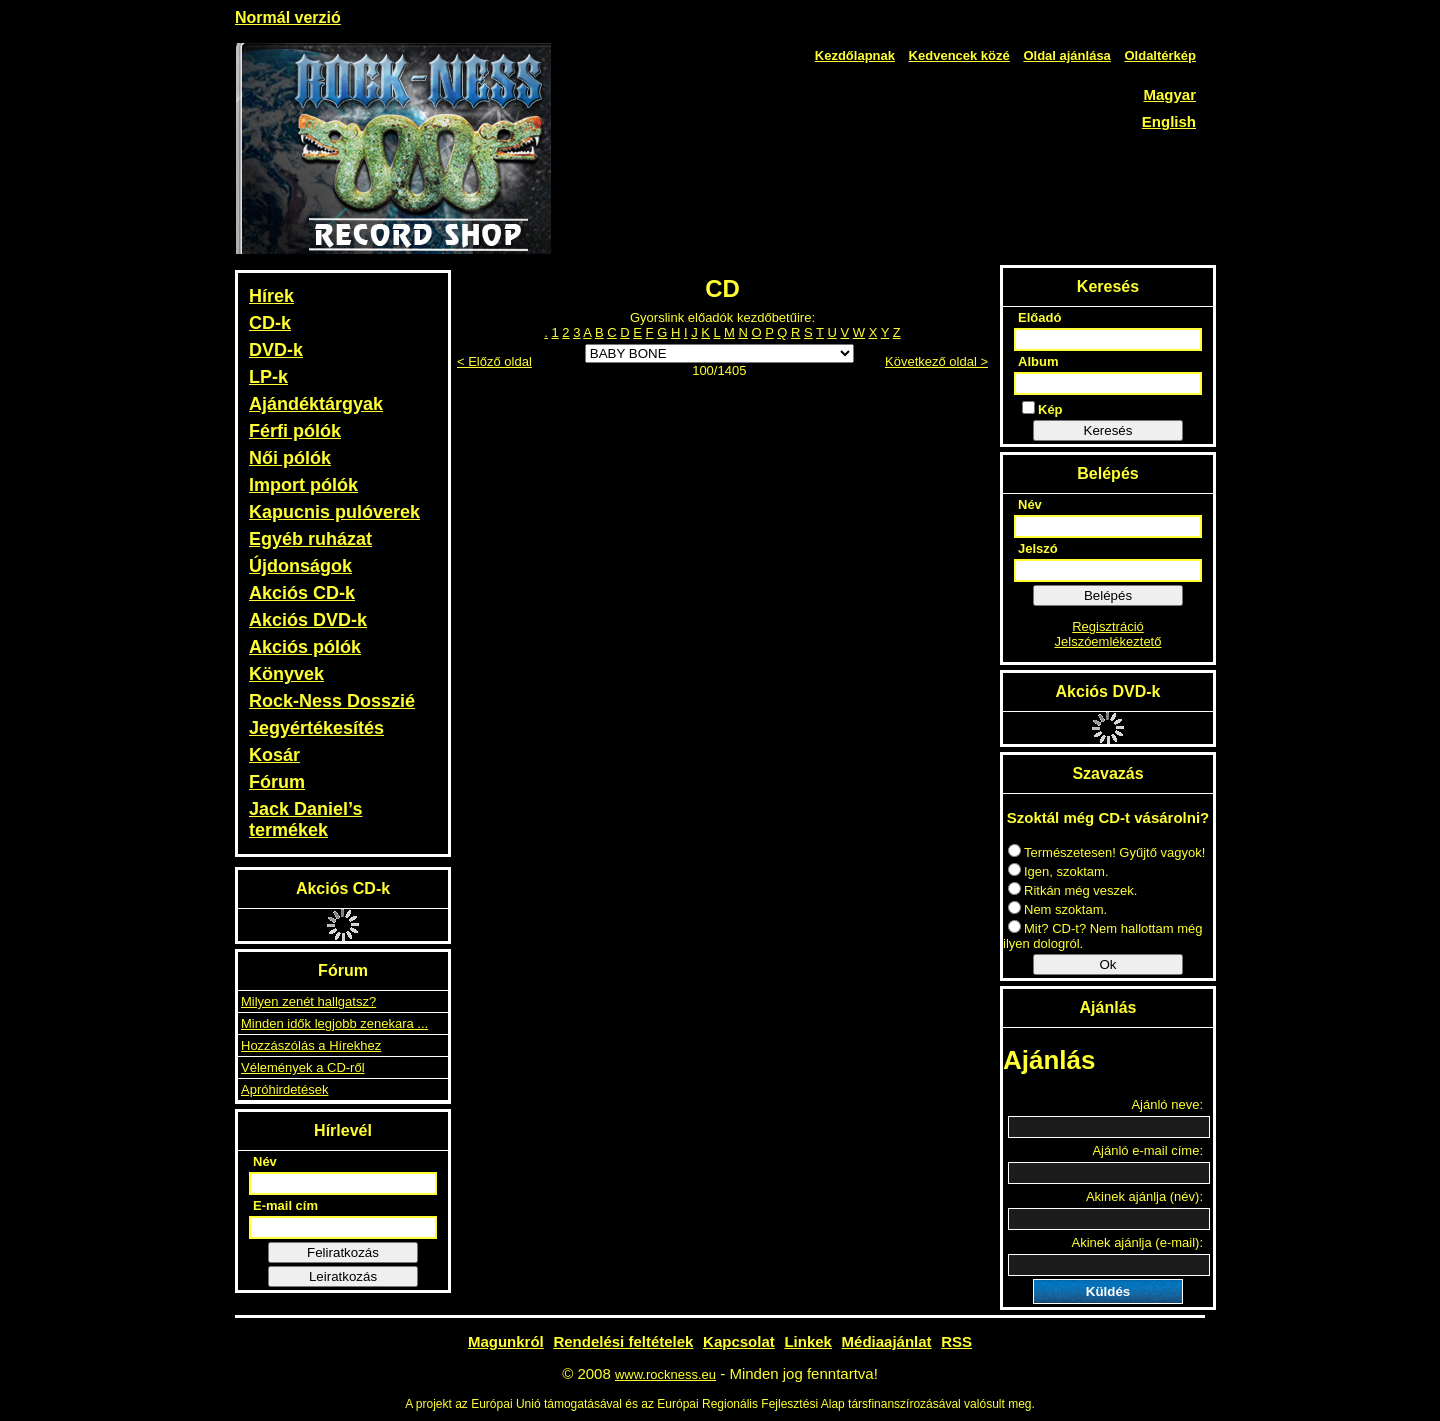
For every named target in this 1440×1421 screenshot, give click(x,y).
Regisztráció (1108, 626)
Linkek (808, 1341)
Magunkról (506, 1341)
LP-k (268, 377)
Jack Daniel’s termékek (305, 819)
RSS (956, 1341)
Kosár (274, 755)
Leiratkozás (343, 1276)
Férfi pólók (295, 431)
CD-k (270, 323)
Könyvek (286, 674)
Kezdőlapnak (855, 55)
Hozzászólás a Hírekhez (311, 1045)
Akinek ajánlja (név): (1144, 1196)
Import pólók (303, 485)
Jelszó (1038, 548)
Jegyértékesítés (316, 728)
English (1169, 121)
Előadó (1039, 317)
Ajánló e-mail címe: (1147, 1150)
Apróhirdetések (284, 1089)
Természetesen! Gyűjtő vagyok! (1106, 852)
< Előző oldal (494, 361)
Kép (1042, 409)
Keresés (1108, 430)
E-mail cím (285, 1205)
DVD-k (276, 350)
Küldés (1108, 1291)
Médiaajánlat (887, 1341)
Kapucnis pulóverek (334, 512)
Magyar (1169, 94)
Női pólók (290, 458)
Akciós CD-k (302, 593)
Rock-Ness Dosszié (332, 701)
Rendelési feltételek (623, 1341)
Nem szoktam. (1057, 909)
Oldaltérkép (1160, 55)
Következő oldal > (936, 361)
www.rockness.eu (665, 1374)
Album (1038, 361)
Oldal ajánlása (1066, 55)
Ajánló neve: (1167, 1104)
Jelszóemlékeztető (1108, 641)
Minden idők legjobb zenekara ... (334, 1023)
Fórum (277, 782)
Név (265, 1161)
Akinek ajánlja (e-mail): (1138, 1242)
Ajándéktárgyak (316, 404)
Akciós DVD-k (308, 620)
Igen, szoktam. (1058, 871)
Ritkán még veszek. (1072, 890)
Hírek (271, 296)
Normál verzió (288, 17)
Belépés (1108, 595)
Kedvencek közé (959, 55)
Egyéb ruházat (310, 539)
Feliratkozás (343, 1252)
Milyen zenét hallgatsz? (308, 1001)
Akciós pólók (305, 647)
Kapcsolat (739, 1341)
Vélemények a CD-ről (303, 1067)
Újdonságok (300, 566)
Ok (1107, 964)
